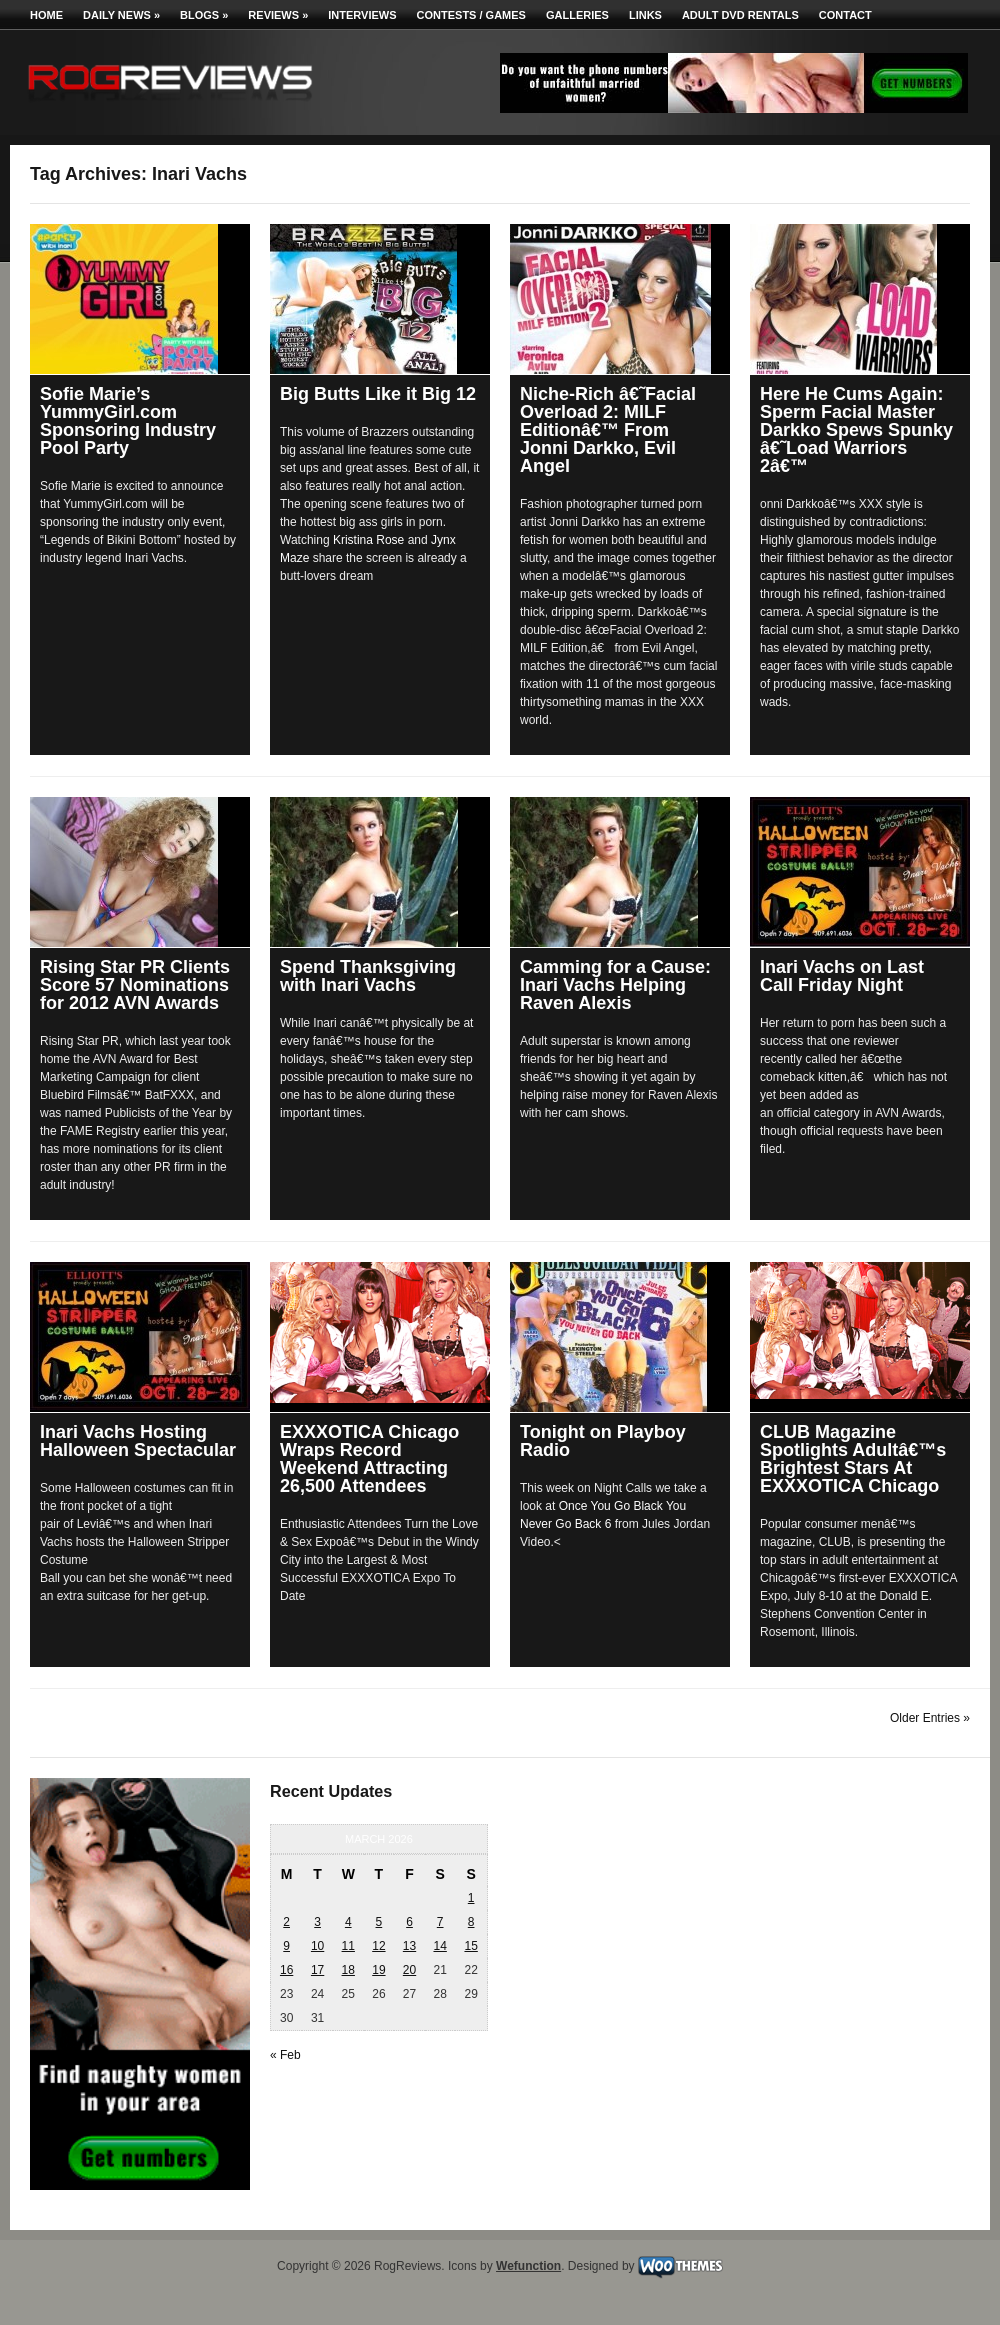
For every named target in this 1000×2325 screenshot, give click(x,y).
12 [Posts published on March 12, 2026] (378, 1946)
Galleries (577, 15)
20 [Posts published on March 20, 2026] (409, 1970)
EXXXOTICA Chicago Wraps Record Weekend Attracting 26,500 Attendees (369, 1459)
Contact (845, 15)
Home (46, 15)
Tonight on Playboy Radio (603, 1441)
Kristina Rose (368, 540)
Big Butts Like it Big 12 (378, 394)
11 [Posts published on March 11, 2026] (348, 1946)
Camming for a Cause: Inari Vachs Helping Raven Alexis (615, 985)
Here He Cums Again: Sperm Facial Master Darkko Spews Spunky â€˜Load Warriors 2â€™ (856, 430)
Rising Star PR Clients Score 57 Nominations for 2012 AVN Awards (135, 985)
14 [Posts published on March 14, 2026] (439, 1946)
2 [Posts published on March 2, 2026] (286, 1922)
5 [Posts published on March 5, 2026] (379, 1922)
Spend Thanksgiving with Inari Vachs (368, 976)
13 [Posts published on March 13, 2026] (409, 1946)
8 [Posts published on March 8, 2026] (471, 1922)
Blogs (204, 15)
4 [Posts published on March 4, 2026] (348, 1922)
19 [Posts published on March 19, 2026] (378, 1970)
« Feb (285, 2055)
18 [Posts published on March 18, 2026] (348, 1970)
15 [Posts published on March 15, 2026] (470, 1946)
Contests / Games (471, 15)
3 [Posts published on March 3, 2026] (317, 1922)
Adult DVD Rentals (740, 15)
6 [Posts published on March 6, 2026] (409, 1922)
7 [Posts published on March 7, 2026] (440, 1922)
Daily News (121, 15)
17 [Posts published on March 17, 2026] (317, 1970)
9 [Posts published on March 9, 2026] (286, 1946)
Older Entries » (930, 1718)
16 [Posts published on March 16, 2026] (286, 1970)
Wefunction (528, 2266)
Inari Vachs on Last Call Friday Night (842, 976)
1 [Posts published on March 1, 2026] (471, 1898)
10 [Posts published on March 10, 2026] (317, 1946)
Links (645, 15)
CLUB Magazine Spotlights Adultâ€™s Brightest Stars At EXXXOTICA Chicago (853, 1459)
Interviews (362, 15)
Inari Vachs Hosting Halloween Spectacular (138, 1441)
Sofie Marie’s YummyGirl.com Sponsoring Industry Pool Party (128, 421)
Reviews (278, 15)
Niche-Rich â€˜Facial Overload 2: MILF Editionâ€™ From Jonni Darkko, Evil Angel (608, 430)
